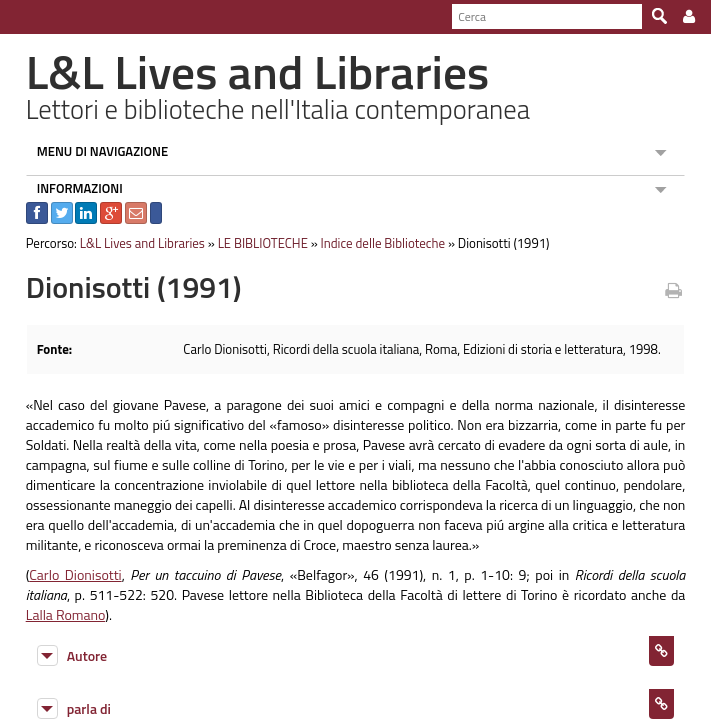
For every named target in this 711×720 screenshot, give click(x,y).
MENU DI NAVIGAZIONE (92, 151)
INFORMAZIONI (69, 188)
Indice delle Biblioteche (372, 243)
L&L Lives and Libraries (131, 243)
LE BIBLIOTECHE (252, 243)
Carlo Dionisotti (64, 574)
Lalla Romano (631, 594)
